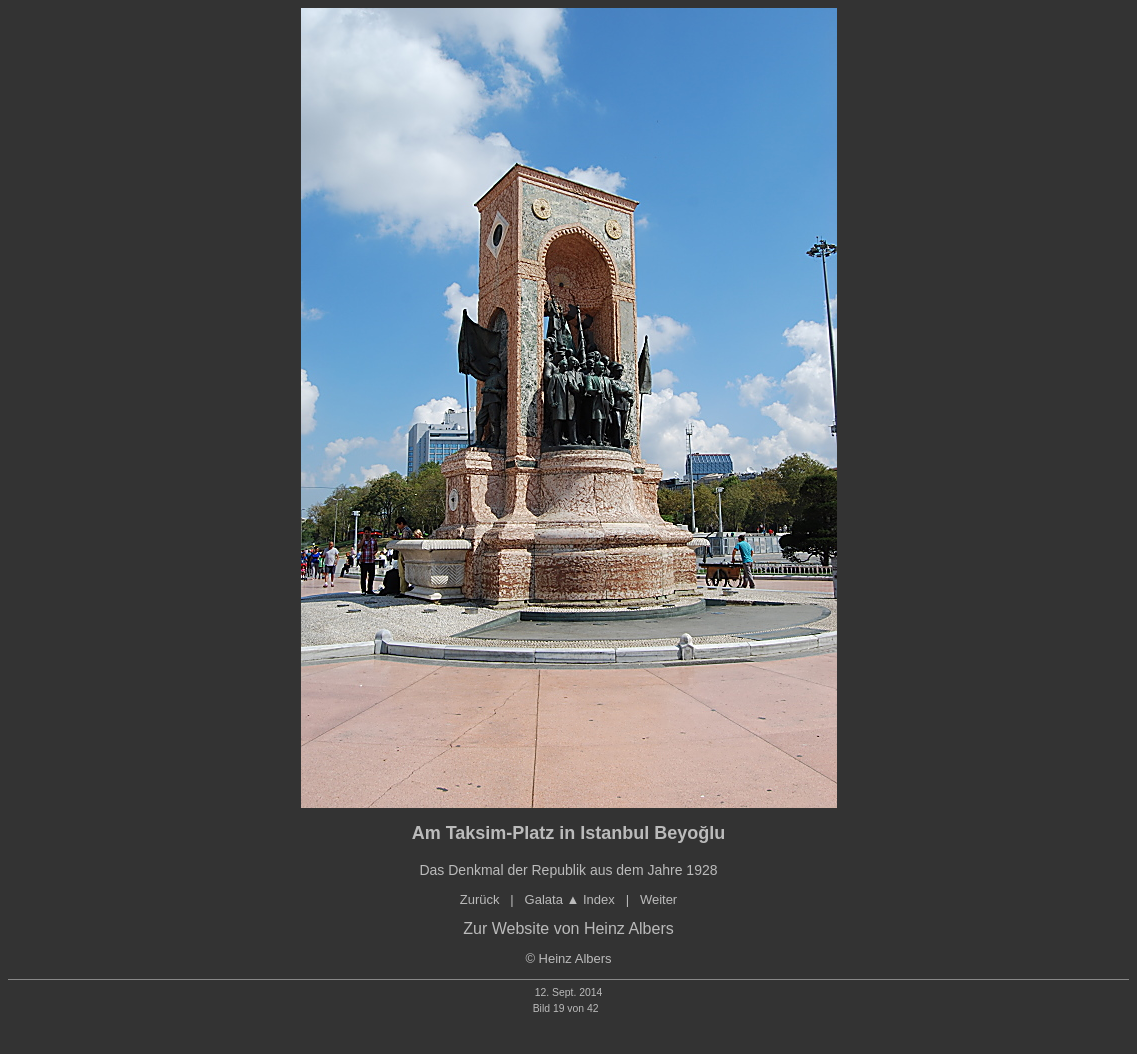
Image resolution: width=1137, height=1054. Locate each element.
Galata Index (570, 899)
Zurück (480, 899)
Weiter (658, 899)
